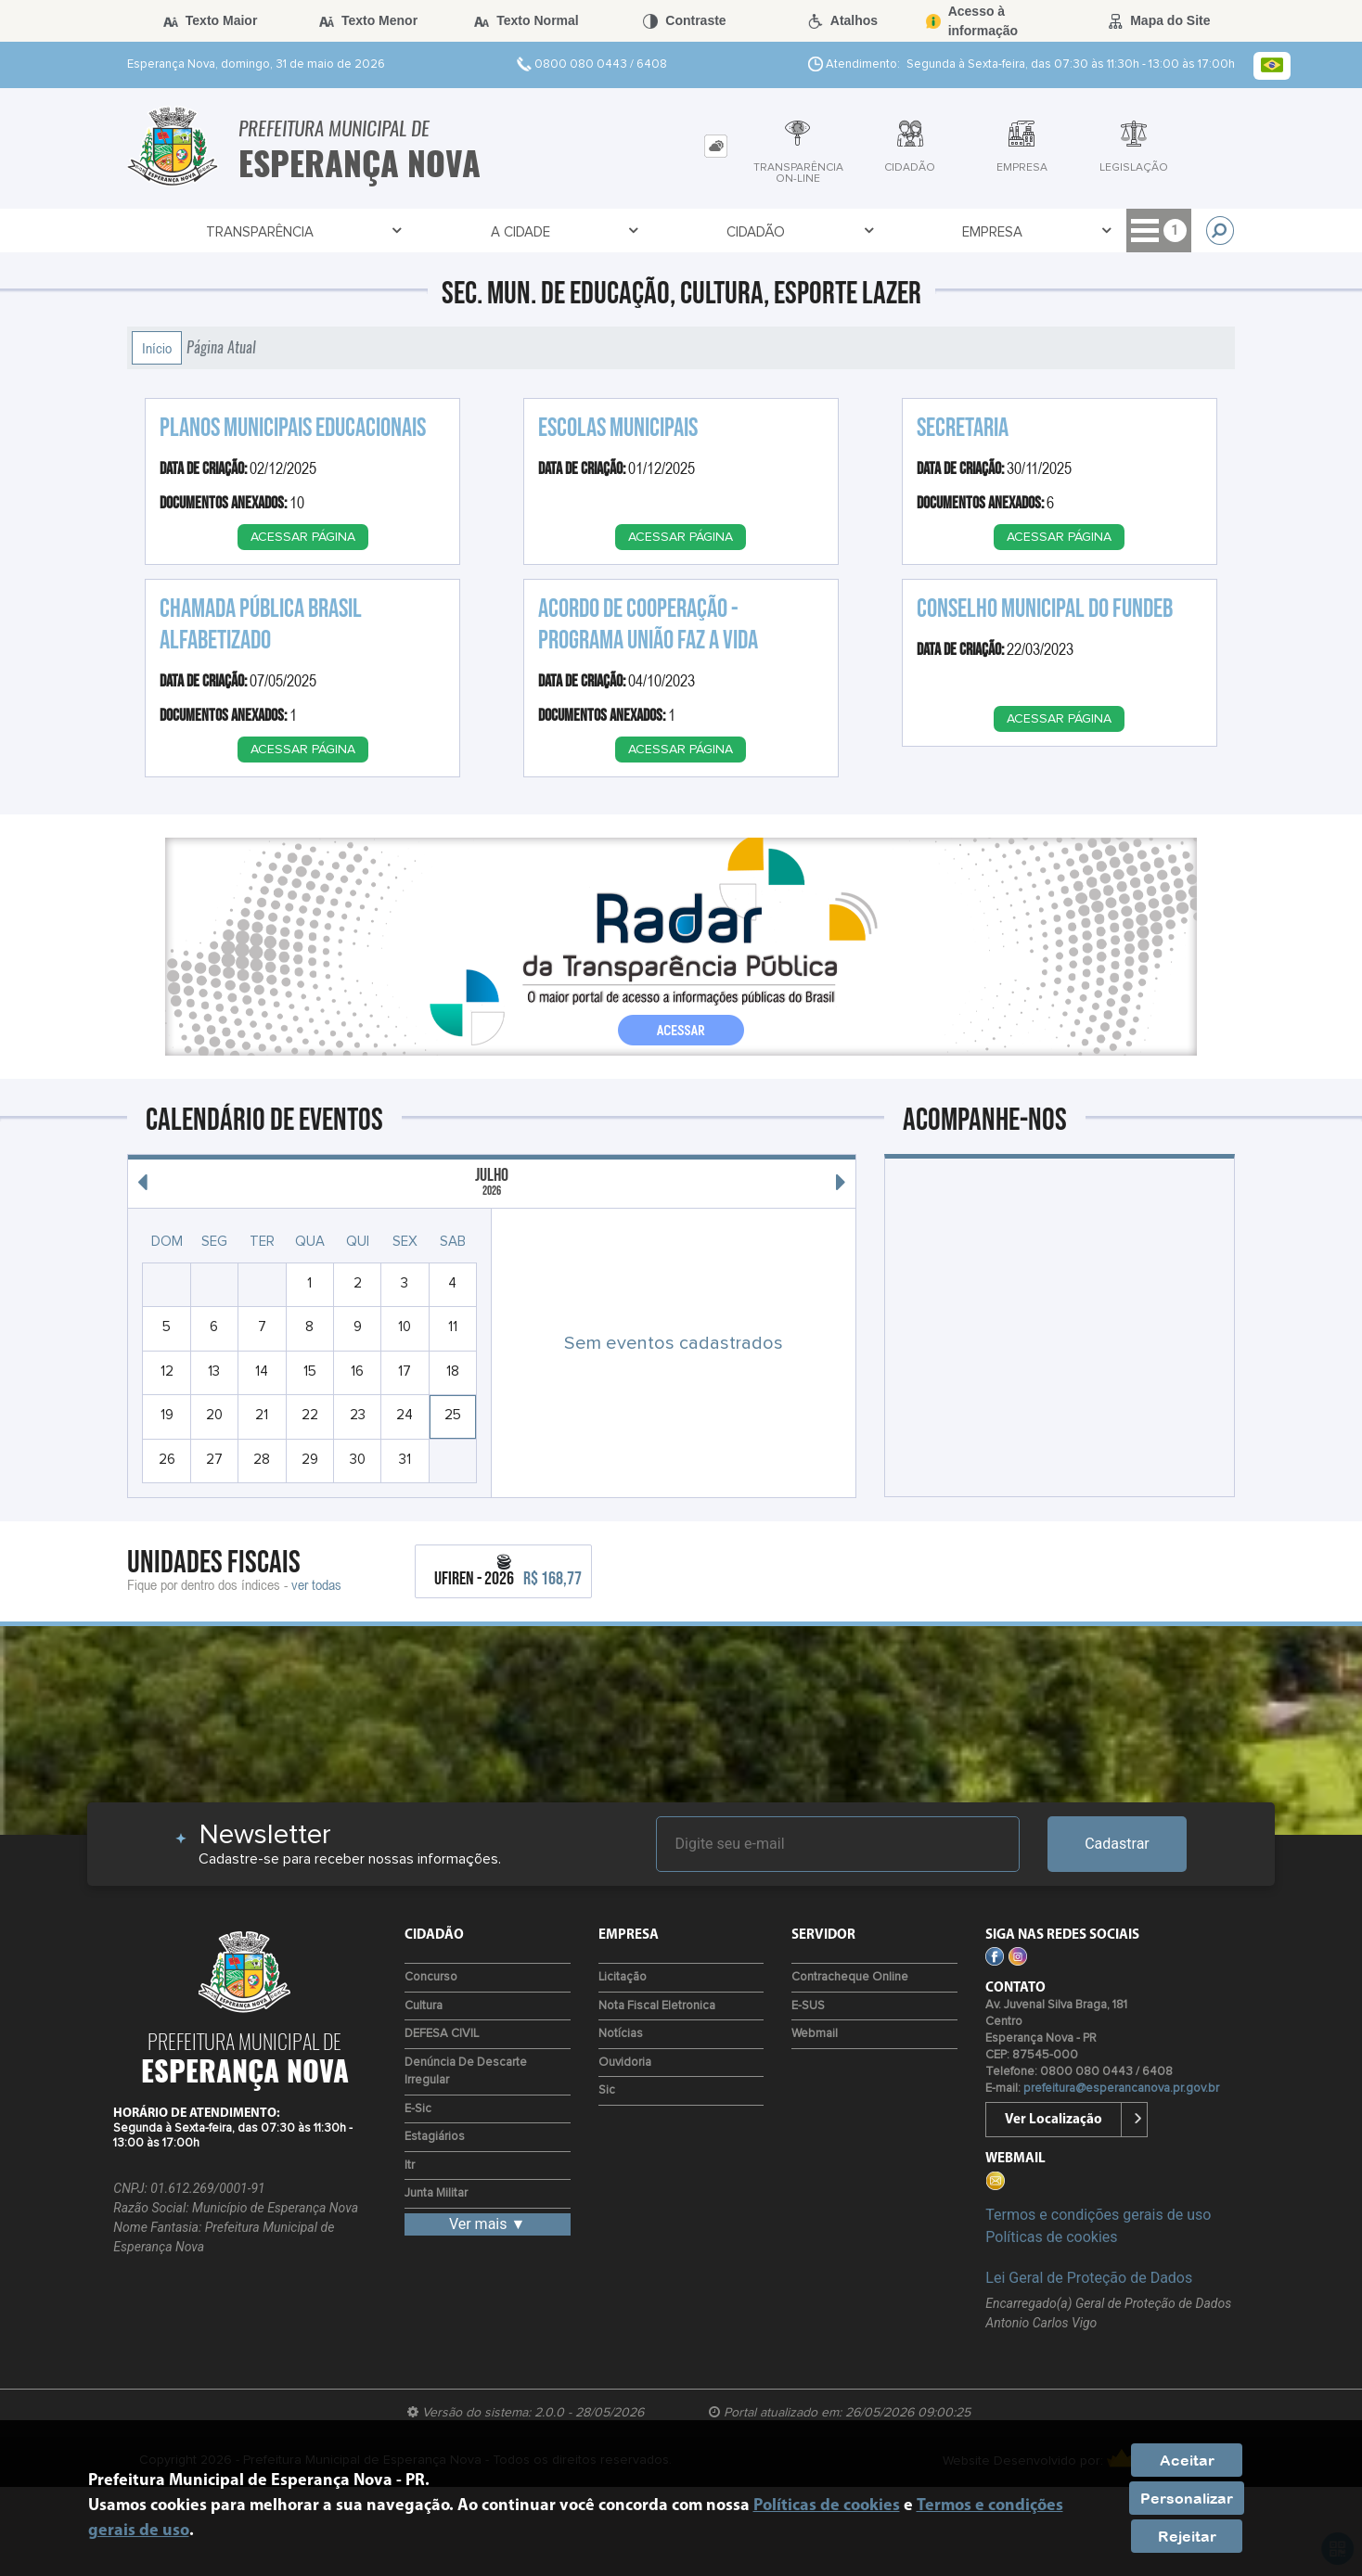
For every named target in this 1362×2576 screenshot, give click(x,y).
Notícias (620, 2034)
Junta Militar (436, 2193)
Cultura (424, 2006)
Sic (606, 2090)
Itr (410, 2165)
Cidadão (652, 231)
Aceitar (1187, 2460)
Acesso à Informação (1066, 231)
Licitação (622, 1977)
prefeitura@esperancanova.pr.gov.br (1121, 2089)
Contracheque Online (849, 1977)
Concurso (431, 1977)
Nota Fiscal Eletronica (656, 2006)
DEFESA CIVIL (442, 2034)
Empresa (834, 231)
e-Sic (418, 2109)
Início (157, 348)
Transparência (264, 231)
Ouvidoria (624, 2063)
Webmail (814, 2034)
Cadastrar (1117, 1843)
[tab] (715, 146)
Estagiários (435, 2137)
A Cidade (470, 231)
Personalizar (1186, 2498)
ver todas (316, 1584)
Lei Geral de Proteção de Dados (1088, 2278)
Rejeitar (1187, 2536)
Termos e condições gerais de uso (1098, 2215)
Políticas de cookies (1051, 2237)
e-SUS (808, 2006)
